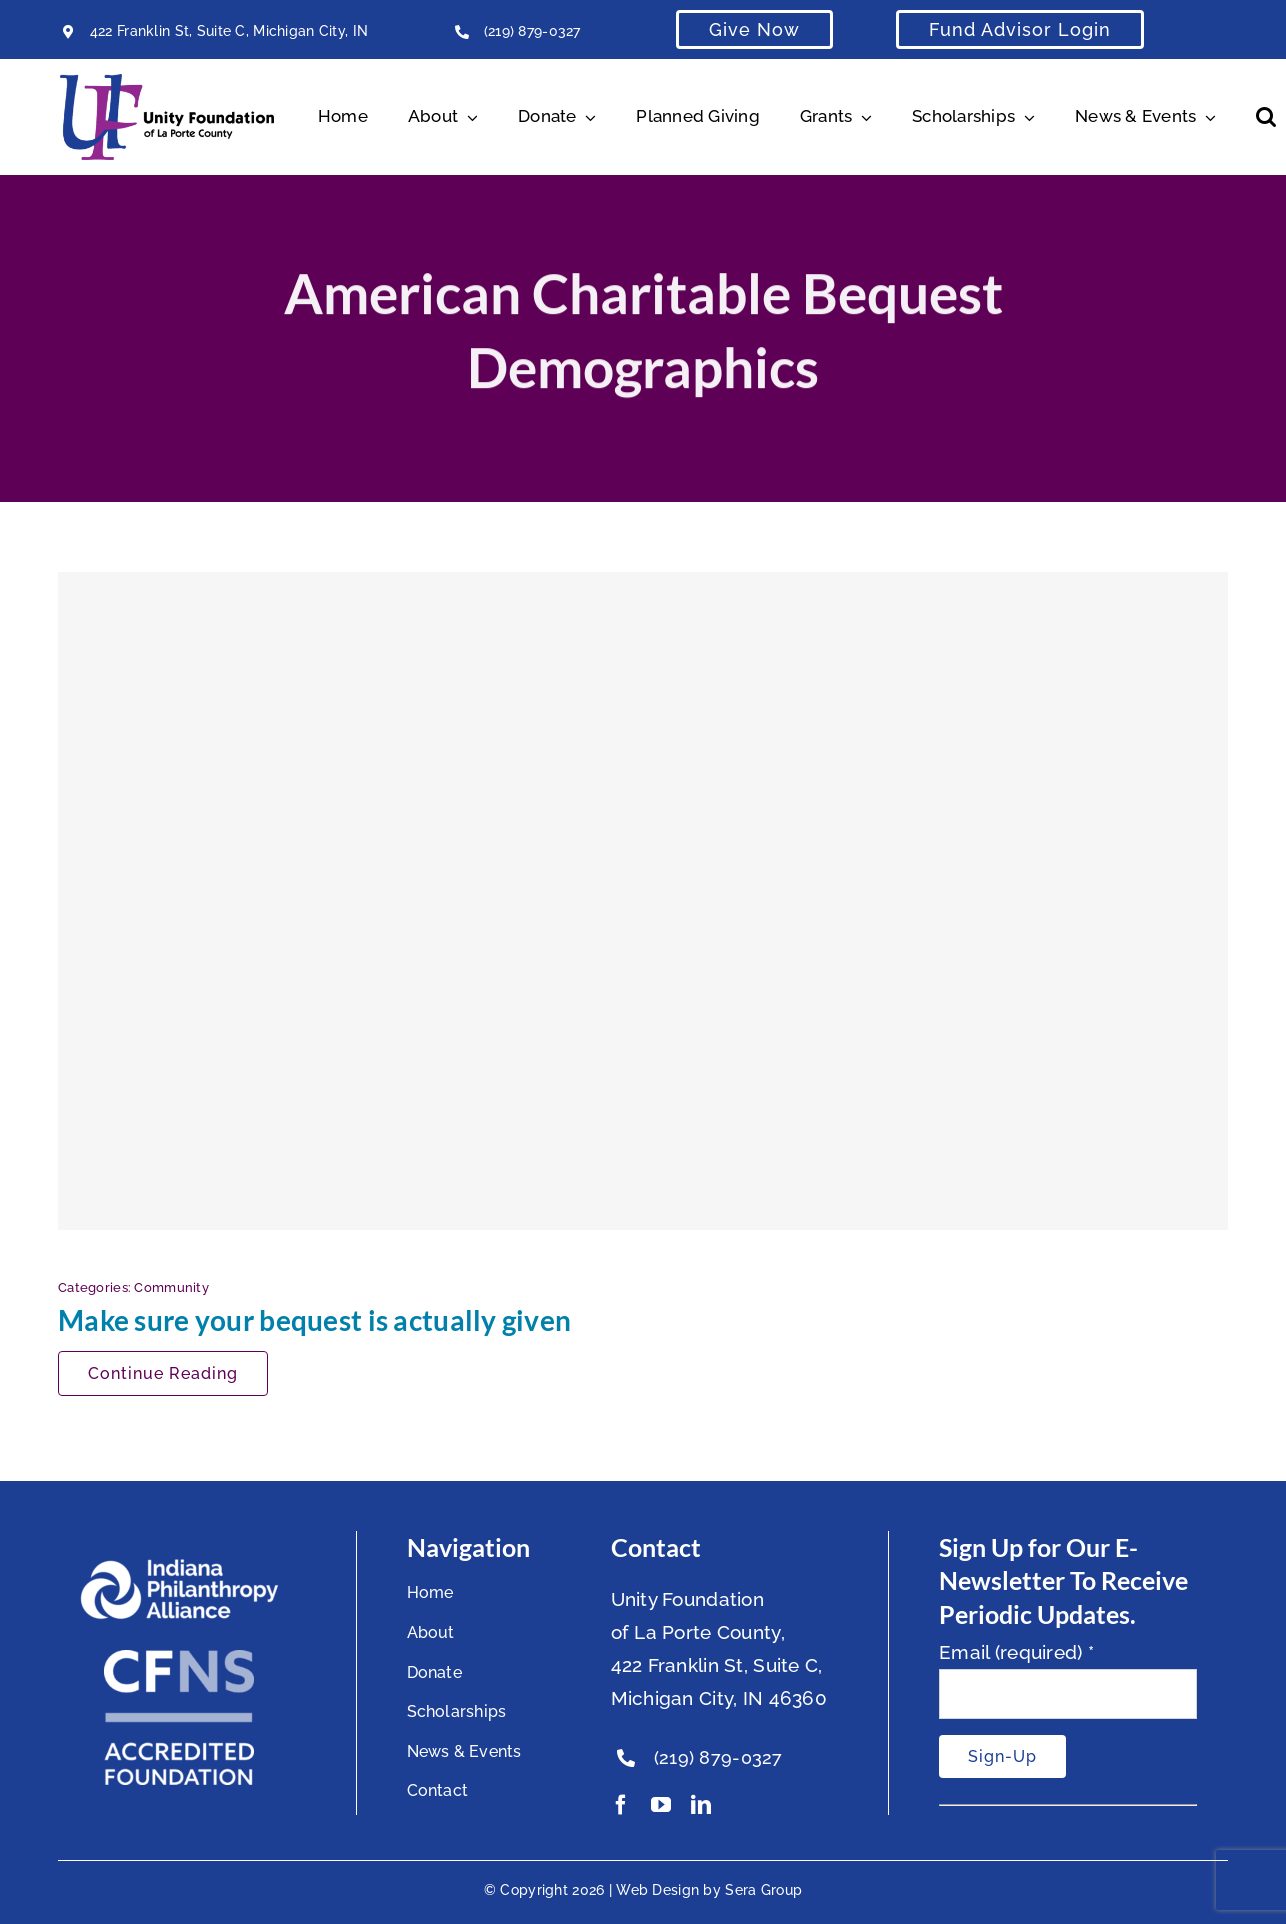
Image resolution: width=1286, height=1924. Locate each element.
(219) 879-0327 (532, 31)
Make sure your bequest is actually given (314, 1320)
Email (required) (1016, 1652)
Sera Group (763, 1890)
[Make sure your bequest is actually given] (643, 901)
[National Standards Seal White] (179, 1659)
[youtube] (661, 1805)
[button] (1266, 117)
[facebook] (621, 1805)
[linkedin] (701, 1805)
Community (171, 1287)
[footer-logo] (179, 1567)
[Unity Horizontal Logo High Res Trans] (167, 83)
